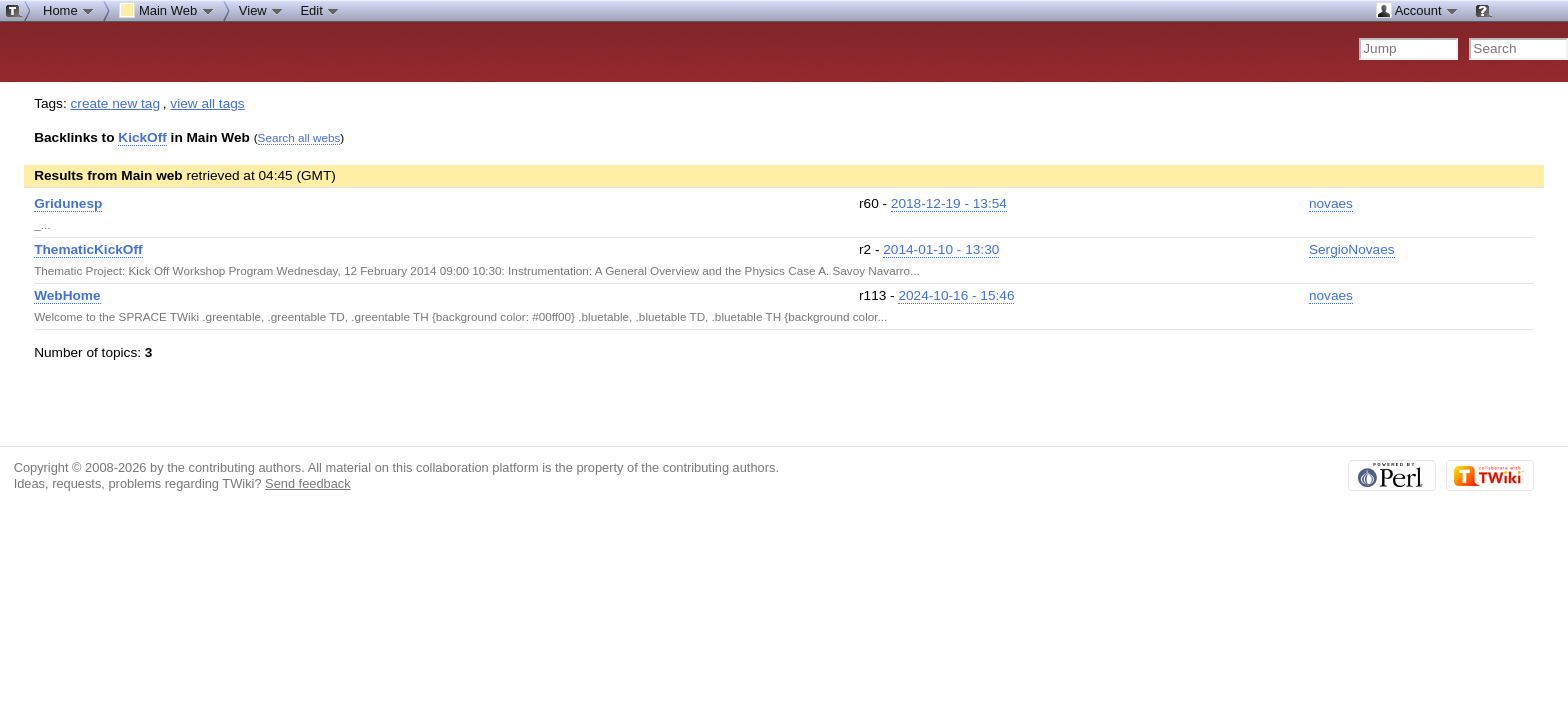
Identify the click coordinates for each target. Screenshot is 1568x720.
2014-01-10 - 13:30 (941, 249)
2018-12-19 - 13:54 (949, 203)
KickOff (142, 137)
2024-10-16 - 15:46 (956, 295)
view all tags (207, 103)
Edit (320, 10)
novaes (1331, 203)
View (262, 10)
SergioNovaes (1352, 249)
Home (69, 10)
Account (1417, 10)
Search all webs (299, 137)
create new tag (115, 103)
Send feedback (308, 483)
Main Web (167, 10)
